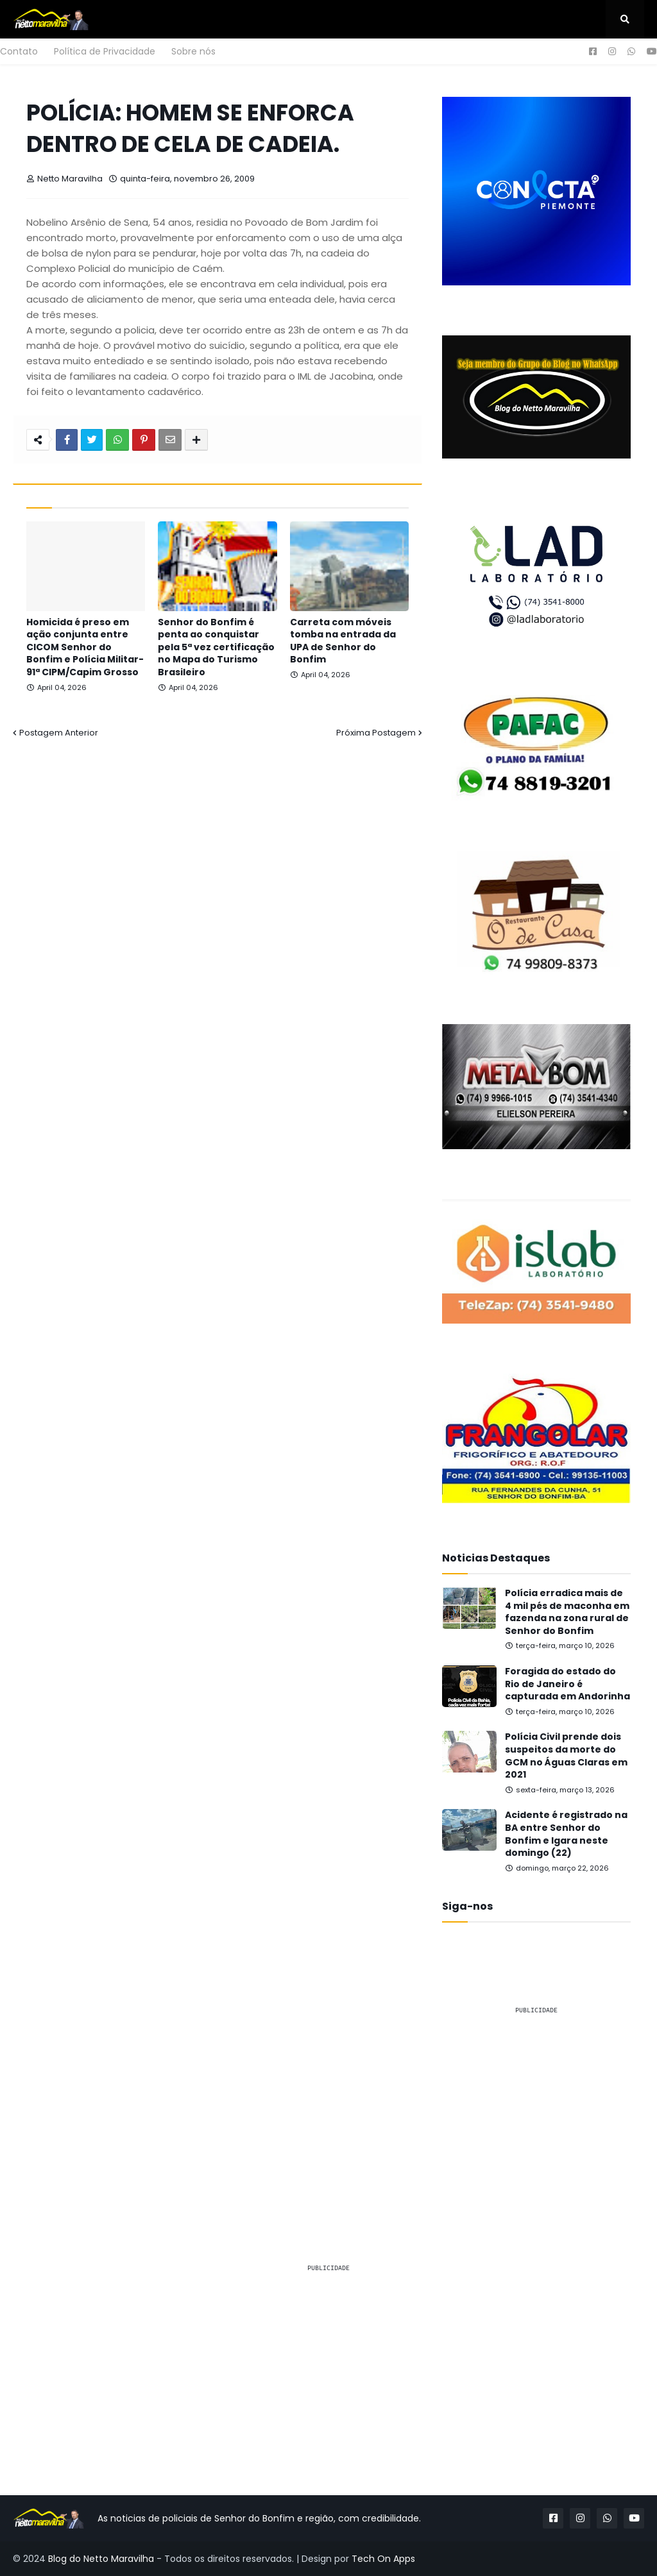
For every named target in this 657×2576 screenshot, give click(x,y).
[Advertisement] (536, 2106)
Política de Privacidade (104, 51)
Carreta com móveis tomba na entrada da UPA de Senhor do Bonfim (343, 641)
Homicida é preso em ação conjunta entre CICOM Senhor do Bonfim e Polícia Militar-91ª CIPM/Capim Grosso (85, 647)
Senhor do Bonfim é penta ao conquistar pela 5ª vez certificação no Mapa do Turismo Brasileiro (216, 647)
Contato (19, 51)
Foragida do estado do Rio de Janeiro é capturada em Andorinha (567, 1684)
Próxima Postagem (376, 733)
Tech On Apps (383, 2558)
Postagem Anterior (58, 733)
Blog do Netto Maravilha (101, 2558)
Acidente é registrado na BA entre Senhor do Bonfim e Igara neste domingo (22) (566, 1834)
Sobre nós (193, 51)
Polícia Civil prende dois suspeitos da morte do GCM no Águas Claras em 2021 (566, 1756)
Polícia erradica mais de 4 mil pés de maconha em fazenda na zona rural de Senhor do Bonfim (567, 1612)
